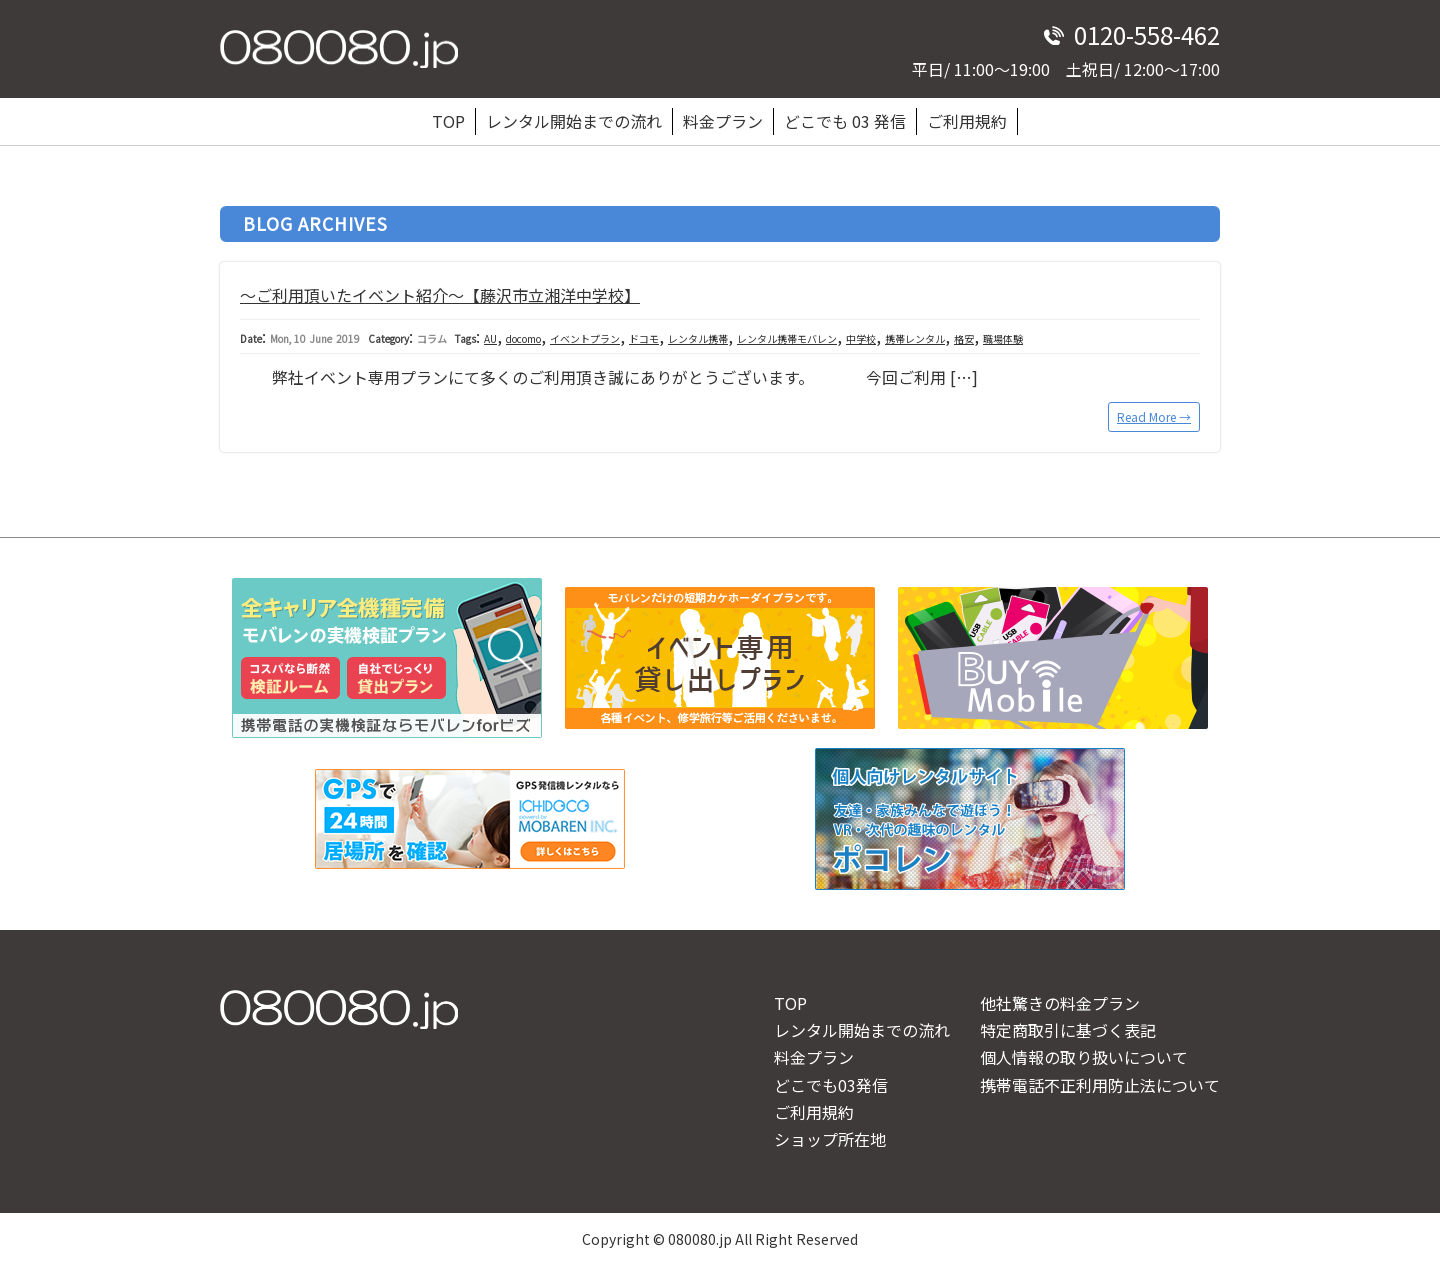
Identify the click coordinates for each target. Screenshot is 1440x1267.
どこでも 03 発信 (845, 121)
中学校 (861, 338)
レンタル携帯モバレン (787, 338)
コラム (432, 338)
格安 (964, 338)
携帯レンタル (915, 338)
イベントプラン (585, 338)
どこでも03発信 (831, 1085)
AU (490, 338)
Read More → (1154, 416)
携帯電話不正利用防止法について (1100, 1085)
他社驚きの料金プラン (1060, 1003)
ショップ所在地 (830, 1139)
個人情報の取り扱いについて (1084, 1057)
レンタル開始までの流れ (574, 121)
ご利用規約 (967, 121)
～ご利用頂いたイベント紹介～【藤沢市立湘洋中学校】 (440, 295)
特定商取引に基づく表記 (1068, 1030)
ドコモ (644, 338)
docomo (523, 338)
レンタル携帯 (698, 338)
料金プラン (723, 121)
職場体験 (1003, 338)
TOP (448, 121)
